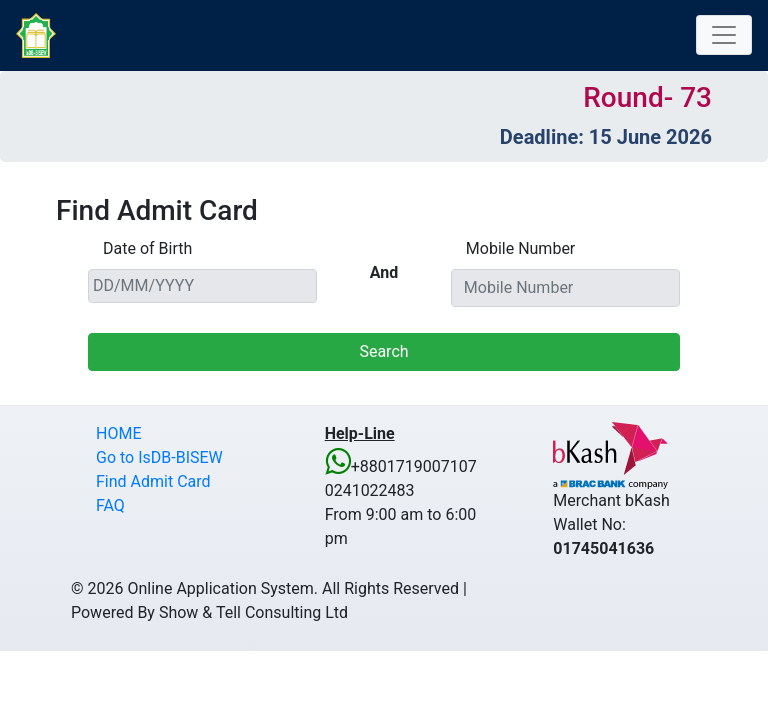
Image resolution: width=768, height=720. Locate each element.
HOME (118, 433)
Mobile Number (520, 248)
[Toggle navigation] (724, 35)
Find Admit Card (153, 481)
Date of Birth (147, 248)
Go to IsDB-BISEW (159, 457)
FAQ (110, 505)
